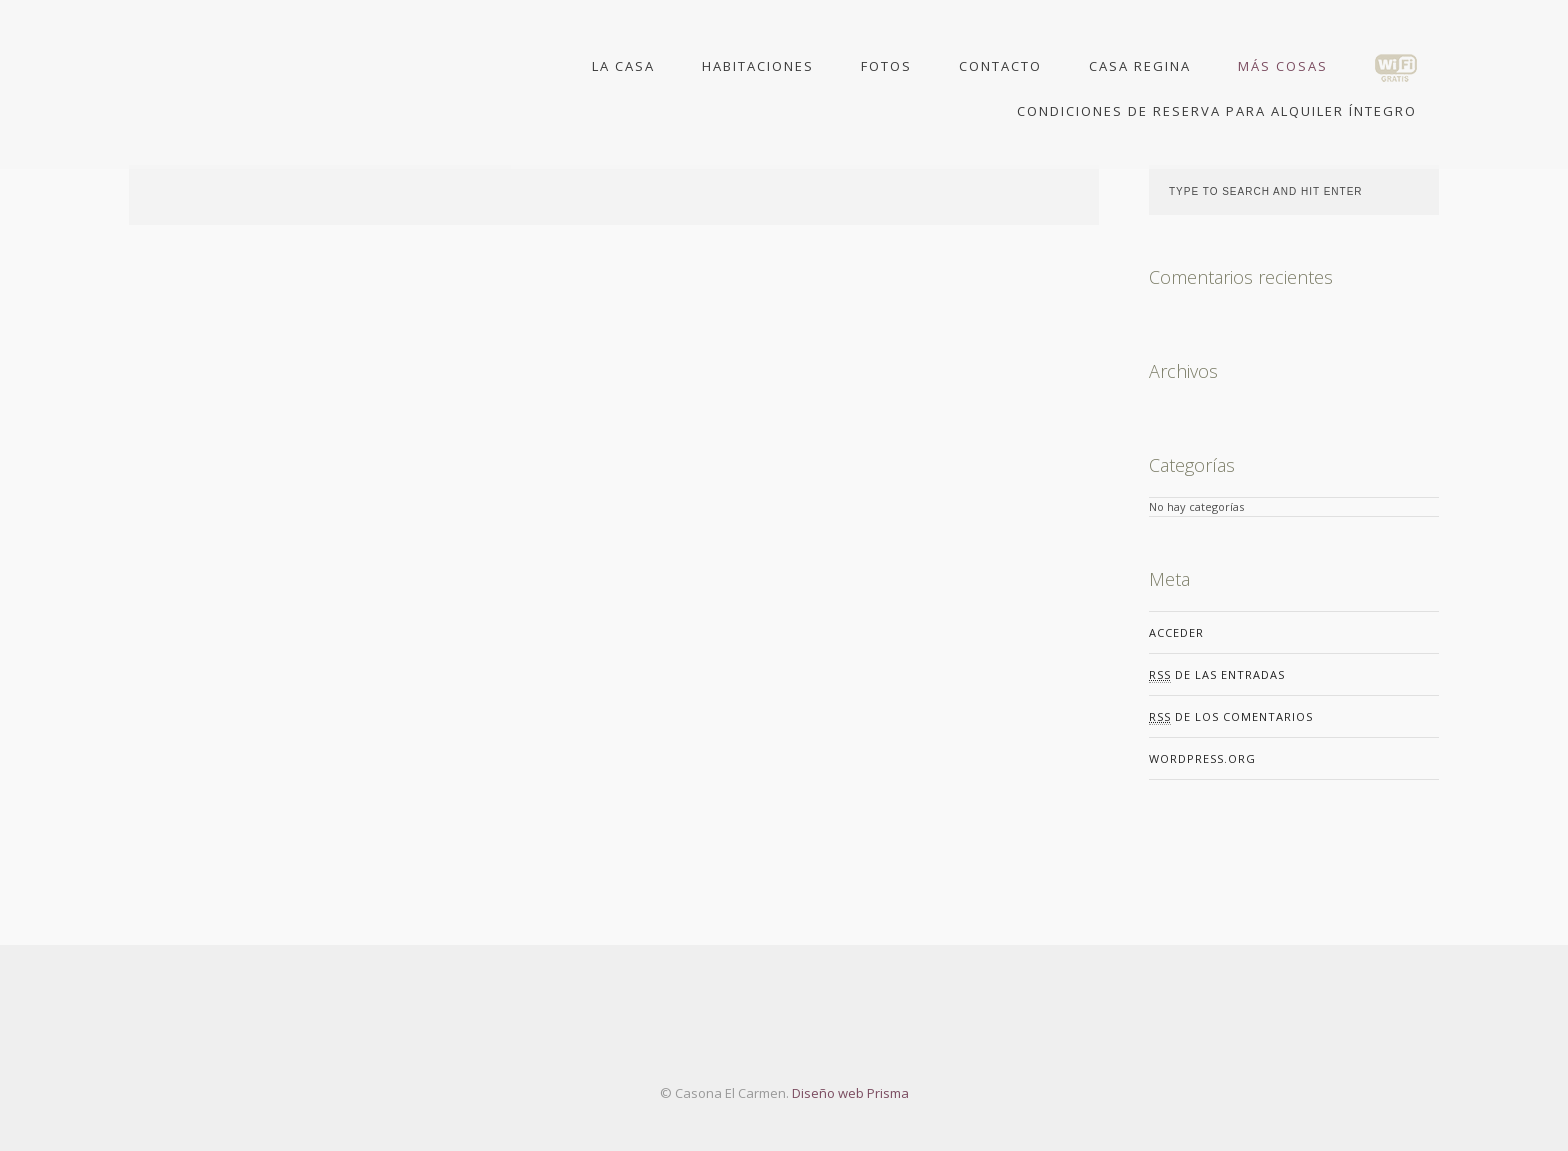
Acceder (1176, 632)
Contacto (1000, 67)
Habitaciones (758, 67)
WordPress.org (1202, 758)
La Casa (623, 67)
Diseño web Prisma (849, 1093)
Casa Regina (1140, 67)
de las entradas (1217, 675)
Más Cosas (1283, 67)
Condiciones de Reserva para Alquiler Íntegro (1217, 111)
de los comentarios (1231, 717)
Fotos (886, 67)
